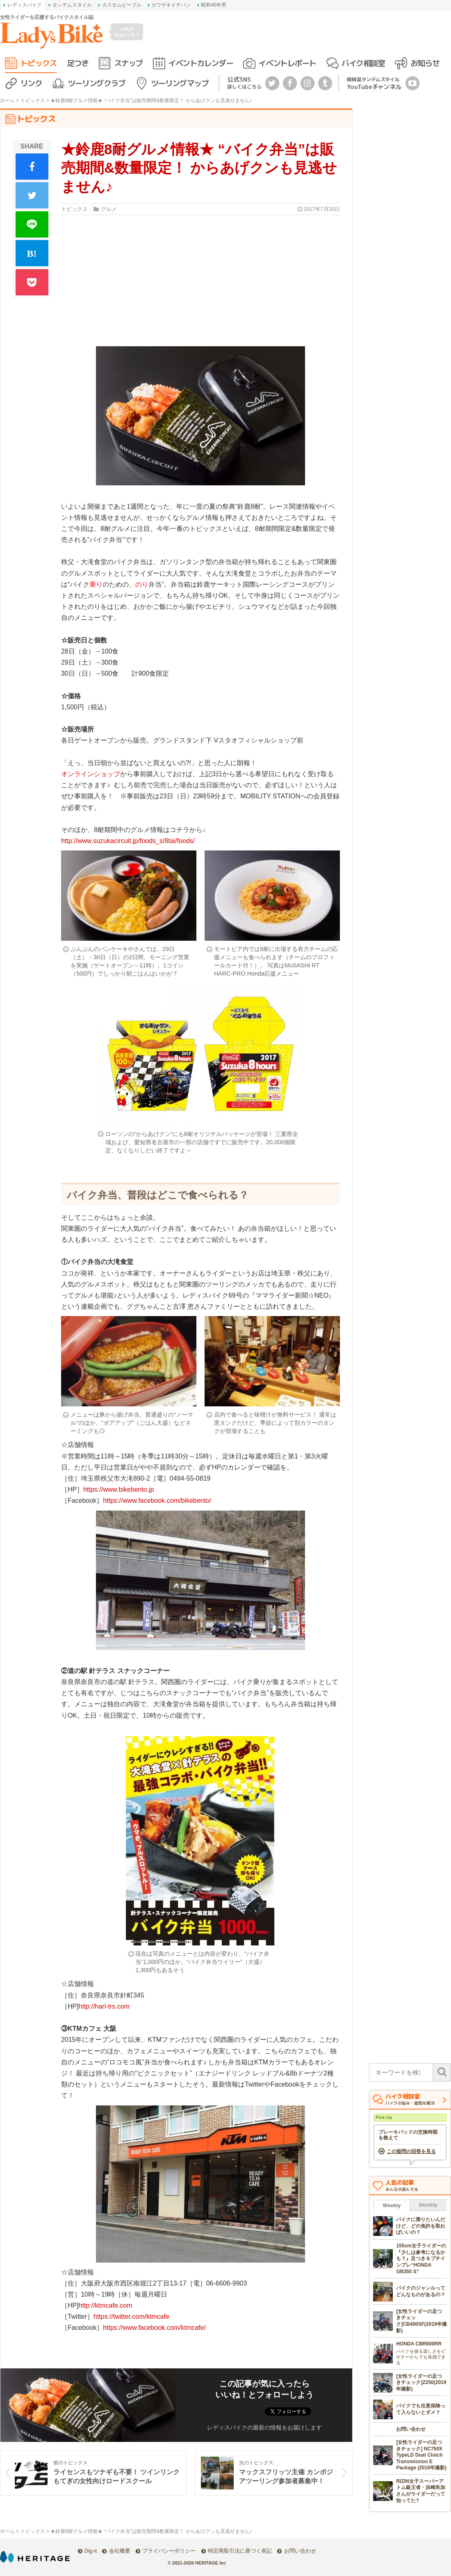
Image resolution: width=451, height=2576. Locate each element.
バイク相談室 (363, 63)
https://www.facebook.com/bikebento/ (157, 1500)
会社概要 (119, 2551)
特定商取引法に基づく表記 (240, 2551)
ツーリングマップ (179, 83)
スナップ (128, 63)
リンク (31, 83)
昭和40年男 (213, 5)
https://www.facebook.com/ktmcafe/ (154, 2327)
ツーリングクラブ (96, 83)
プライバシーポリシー (169, 2551)
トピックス (38, 63)
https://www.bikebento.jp (118, 1489)
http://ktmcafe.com (105, 2305)
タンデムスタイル (72, 5)
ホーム (7, 100)
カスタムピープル (121, 5)
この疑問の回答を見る (411, 2151)
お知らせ (424, 63)
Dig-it (90, 2551)
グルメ (109, 209)
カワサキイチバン (171, 5)
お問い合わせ (300, 2551)
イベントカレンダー (200, 63)
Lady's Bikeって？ (127, 31)
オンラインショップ (90, 773)
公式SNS (244, 82)
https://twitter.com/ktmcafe (131, 2316)
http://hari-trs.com (104, 2006)
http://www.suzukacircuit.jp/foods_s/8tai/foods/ (128, 840)
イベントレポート (287, 63)
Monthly (428, 2205)
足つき (78, 63)
